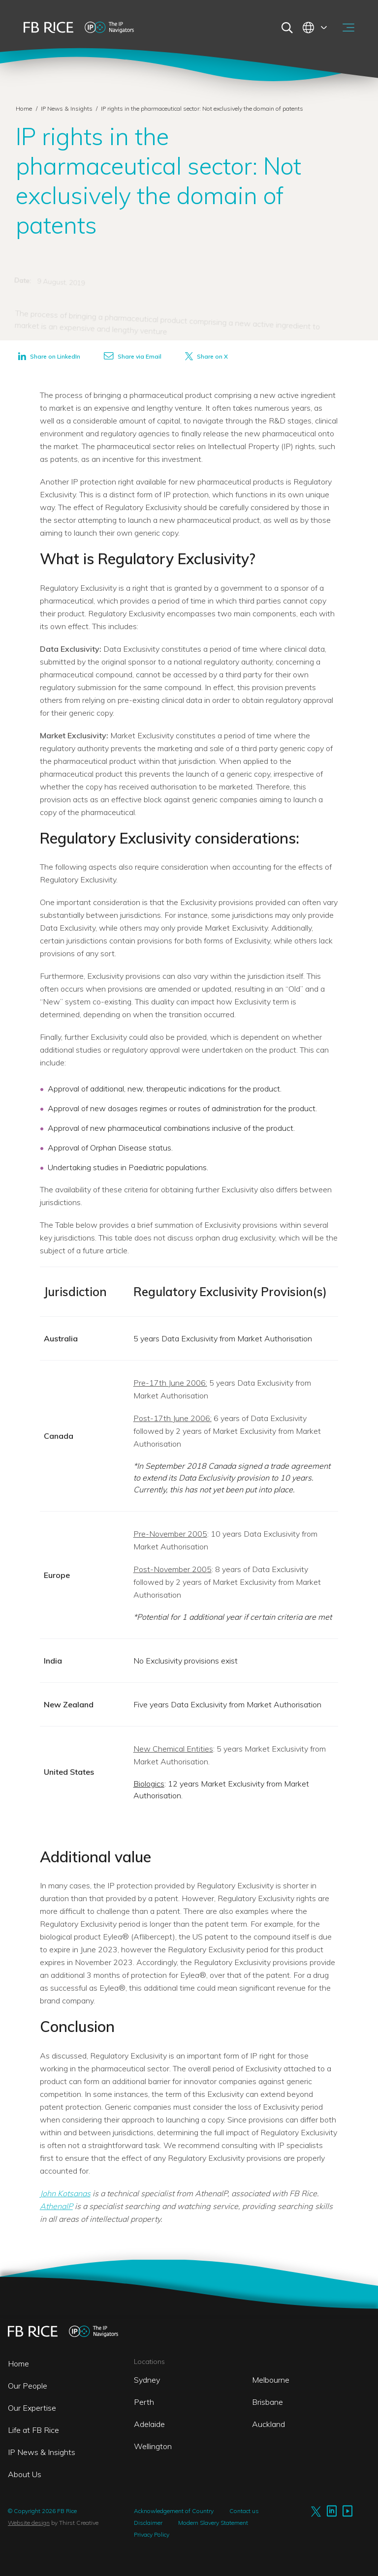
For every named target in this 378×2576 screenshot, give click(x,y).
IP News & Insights (67, 108)
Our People (27, 2386)
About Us (24, 2474)
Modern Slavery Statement (213, 2522)
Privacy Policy (151, 2534)
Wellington (153, 2446)
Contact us (244, 2511)
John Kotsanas (65, 2193)
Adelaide (149, 2424)
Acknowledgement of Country (174, 2511)
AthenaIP (56, 2206)
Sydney (147, 2380)
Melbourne (270, 2380)
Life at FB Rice (33, 2430)
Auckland (268, 2424)
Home (24, 108)
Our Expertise (32, 2408)
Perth (144, 2402)
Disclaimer (148, 2522)
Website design (29, 2522)
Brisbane (267, 2402)
